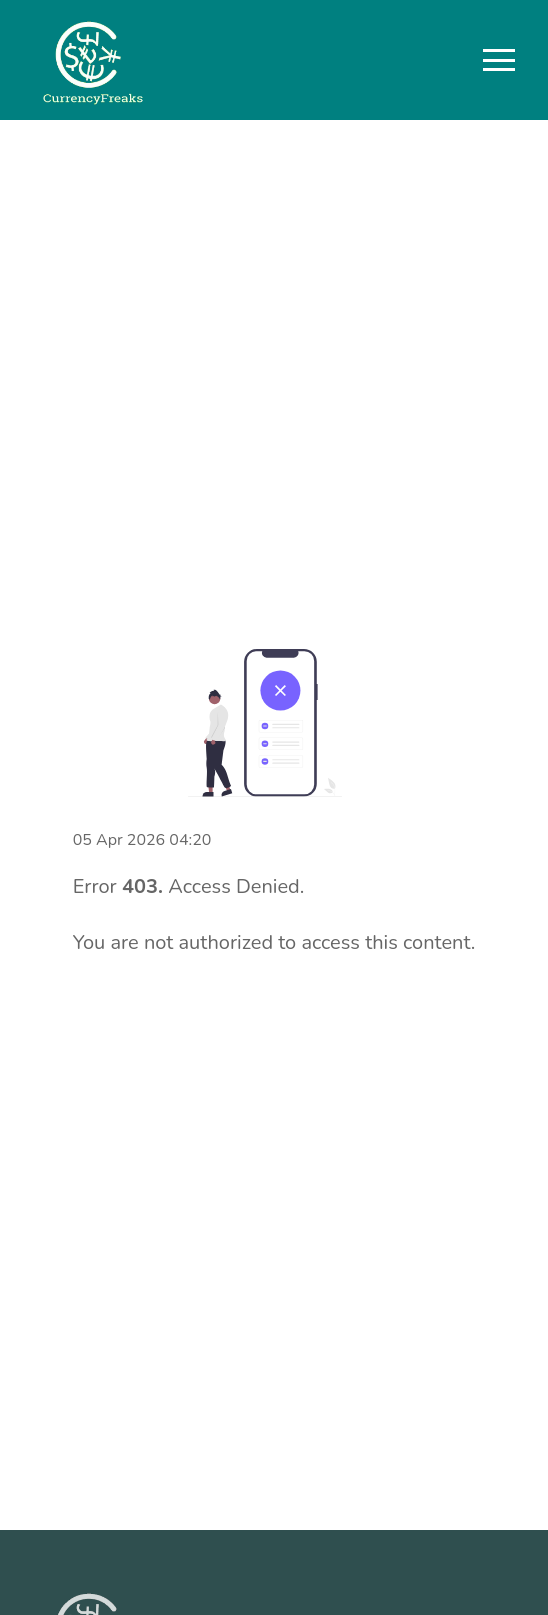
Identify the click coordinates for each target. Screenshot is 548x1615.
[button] (499, 60)
